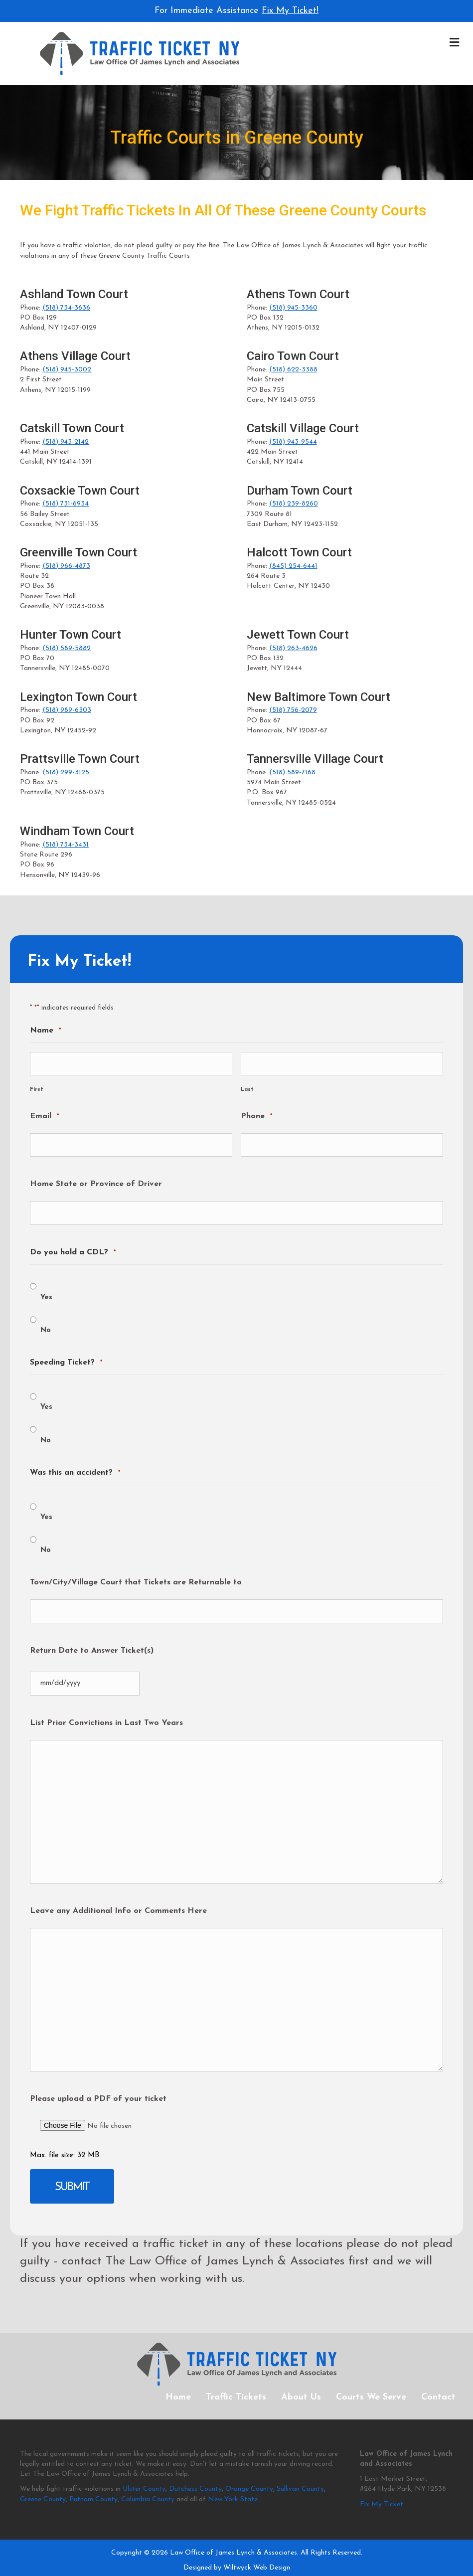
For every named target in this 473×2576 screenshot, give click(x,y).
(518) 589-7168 (292, 772)
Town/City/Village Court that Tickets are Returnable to (136, 1573)
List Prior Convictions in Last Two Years (106, 1708)
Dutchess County (195, 2469)
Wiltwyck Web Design (256, 2548)
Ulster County (144, 2469)
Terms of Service (242, 2564)
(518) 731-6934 (65, 504)
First (36, 1086)
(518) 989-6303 (66, 710)
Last (247, 1086)
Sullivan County (300, 2469)
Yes (46, 1288)
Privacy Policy (189, 2564)
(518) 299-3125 (65, 772)
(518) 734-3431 (65, 845)
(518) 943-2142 (65, 442)
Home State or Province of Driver (96, 1178)
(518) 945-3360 (293, 308)
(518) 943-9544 (293, 442)
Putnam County (93, 2479)
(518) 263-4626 (293, 648)
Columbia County (147, 2479)
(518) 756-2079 (293, 710)
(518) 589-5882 (66, 648)
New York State (233, 2479)
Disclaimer (290, 2564)
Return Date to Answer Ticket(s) (92, 1638)
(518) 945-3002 (66, 369)
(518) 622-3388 (293, 369)
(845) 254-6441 (293, 566)
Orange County (249, 2469)
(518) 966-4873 (66, 566)
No (45, 1321)
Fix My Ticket (381, 2484)
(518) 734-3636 (66, 308)
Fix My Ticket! (290, 10)
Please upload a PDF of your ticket (98, 2083)
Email (44, 1113)
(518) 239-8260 (293, 504)
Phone (256, 1113)
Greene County (43, 2479)
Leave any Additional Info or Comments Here (118, 1895)
